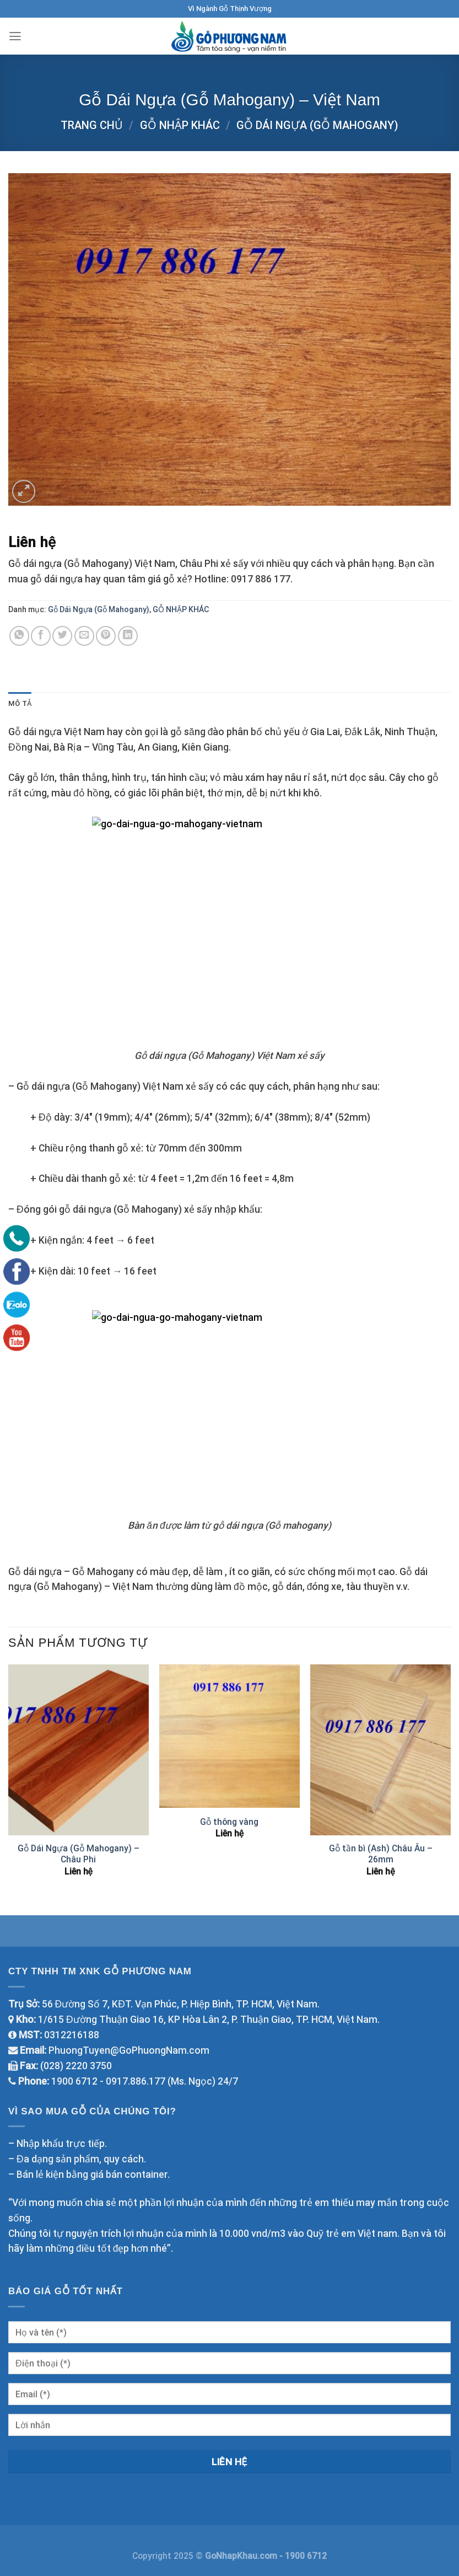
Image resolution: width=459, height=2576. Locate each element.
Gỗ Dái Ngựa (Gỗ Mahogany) (317, 125)
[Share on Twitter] (62, 636)
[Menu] (15, 36)
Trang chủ (92, 125)
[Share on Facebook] (41, 636)
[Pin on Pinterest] (106, 636)
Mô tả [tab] (20, 703)
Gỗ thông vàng (229, 1822)
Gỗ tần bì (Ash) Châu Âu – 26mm (381, 1854)
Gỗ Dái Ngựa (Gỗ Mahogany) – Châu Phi (78, 1854)
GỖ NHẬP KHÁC (180, 125)
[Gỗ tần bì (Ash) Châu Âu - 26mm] (380, 1750)
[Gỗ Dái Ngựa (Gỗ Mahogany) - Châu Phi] (78, 1750)
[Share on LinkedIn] (128, 636)
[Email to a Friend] (84, 636)
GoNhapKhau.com (242, 2556)
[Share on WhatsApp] (19, 636)
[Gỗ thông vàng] (229, 1737)
